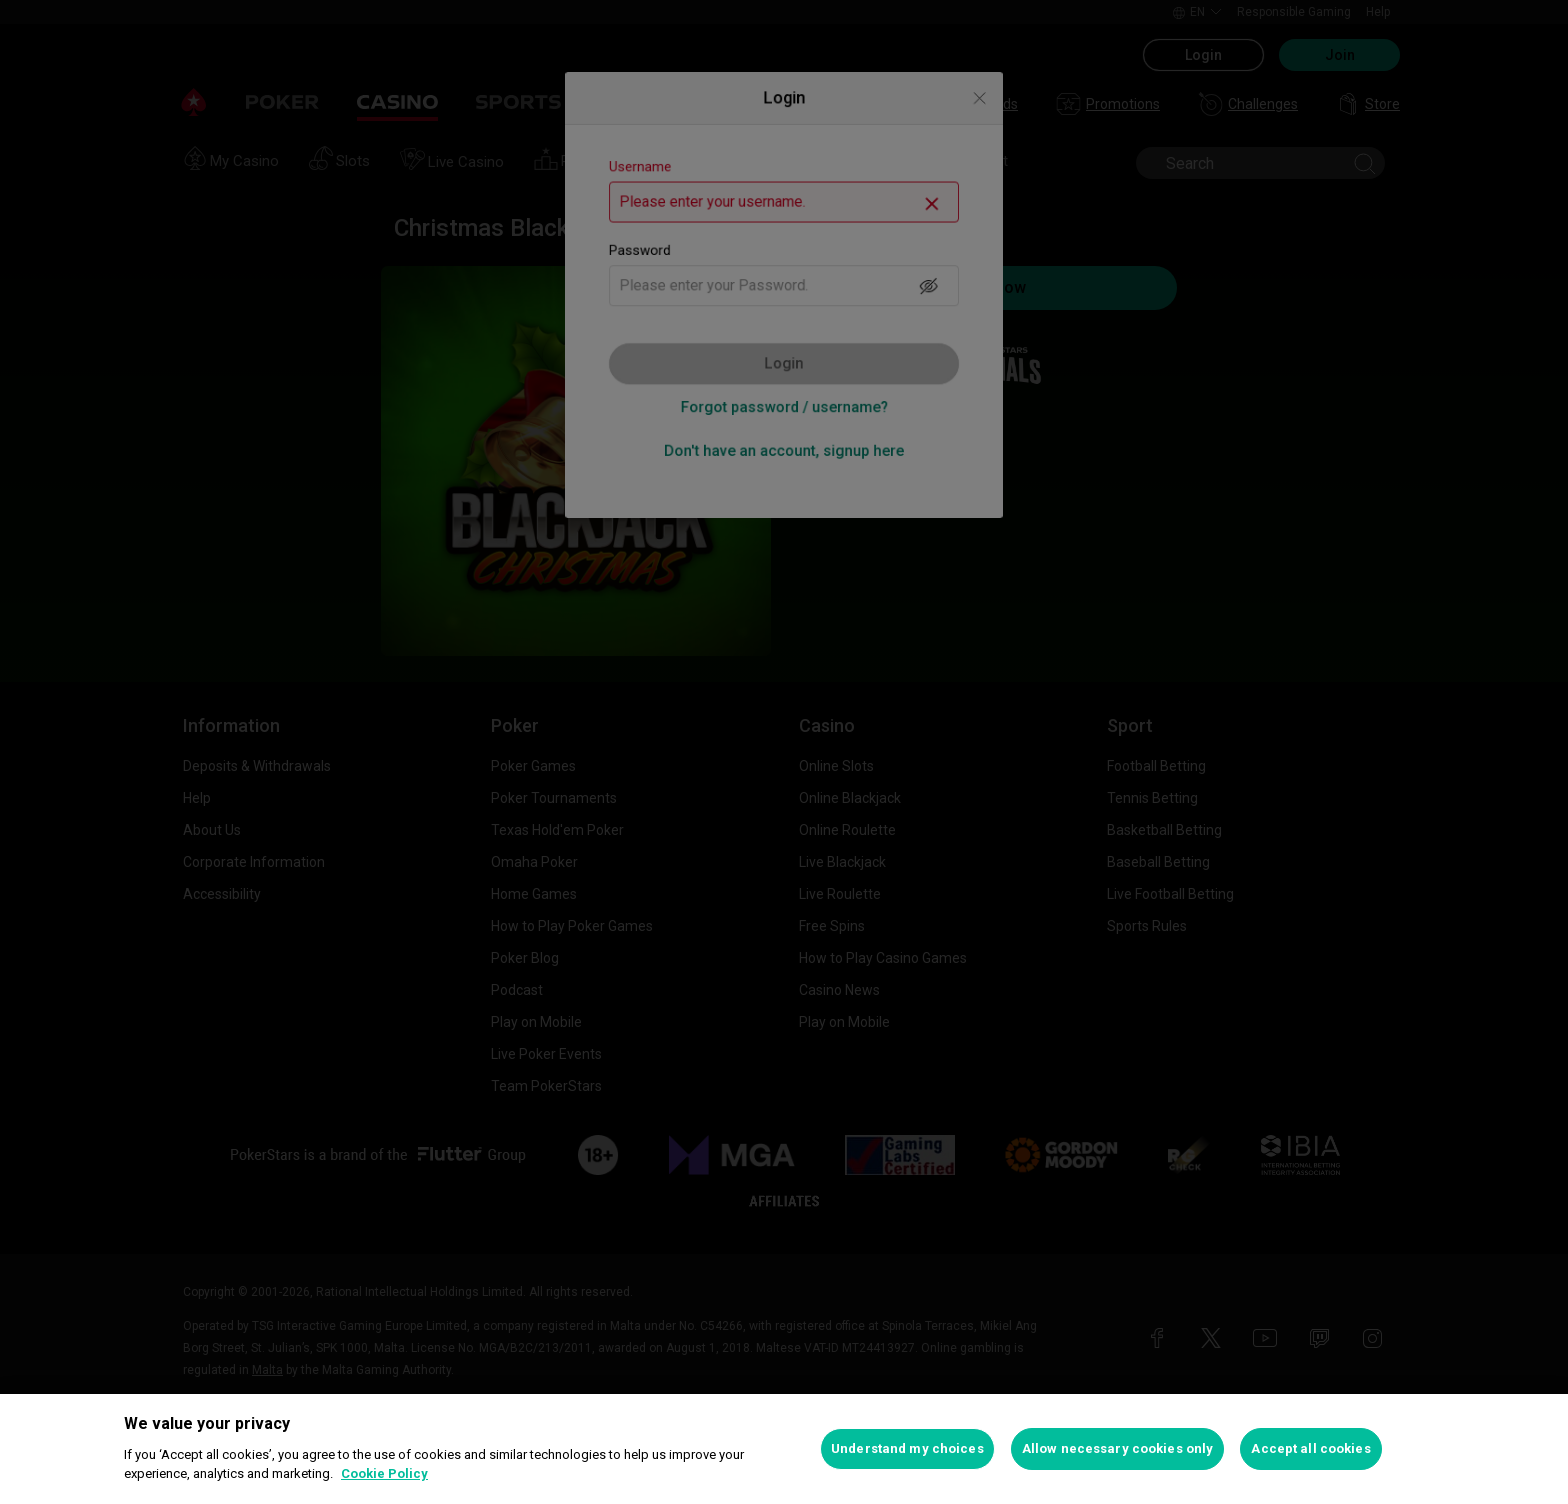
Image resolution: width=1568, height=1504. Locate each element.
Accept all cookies (1310, 1448)
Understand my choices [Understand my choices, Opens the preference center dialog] (907, 1448)
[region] (784, 1449)
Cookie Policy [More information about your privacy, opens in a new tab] (384, 1473)
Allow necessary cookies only (1118, 1448)
